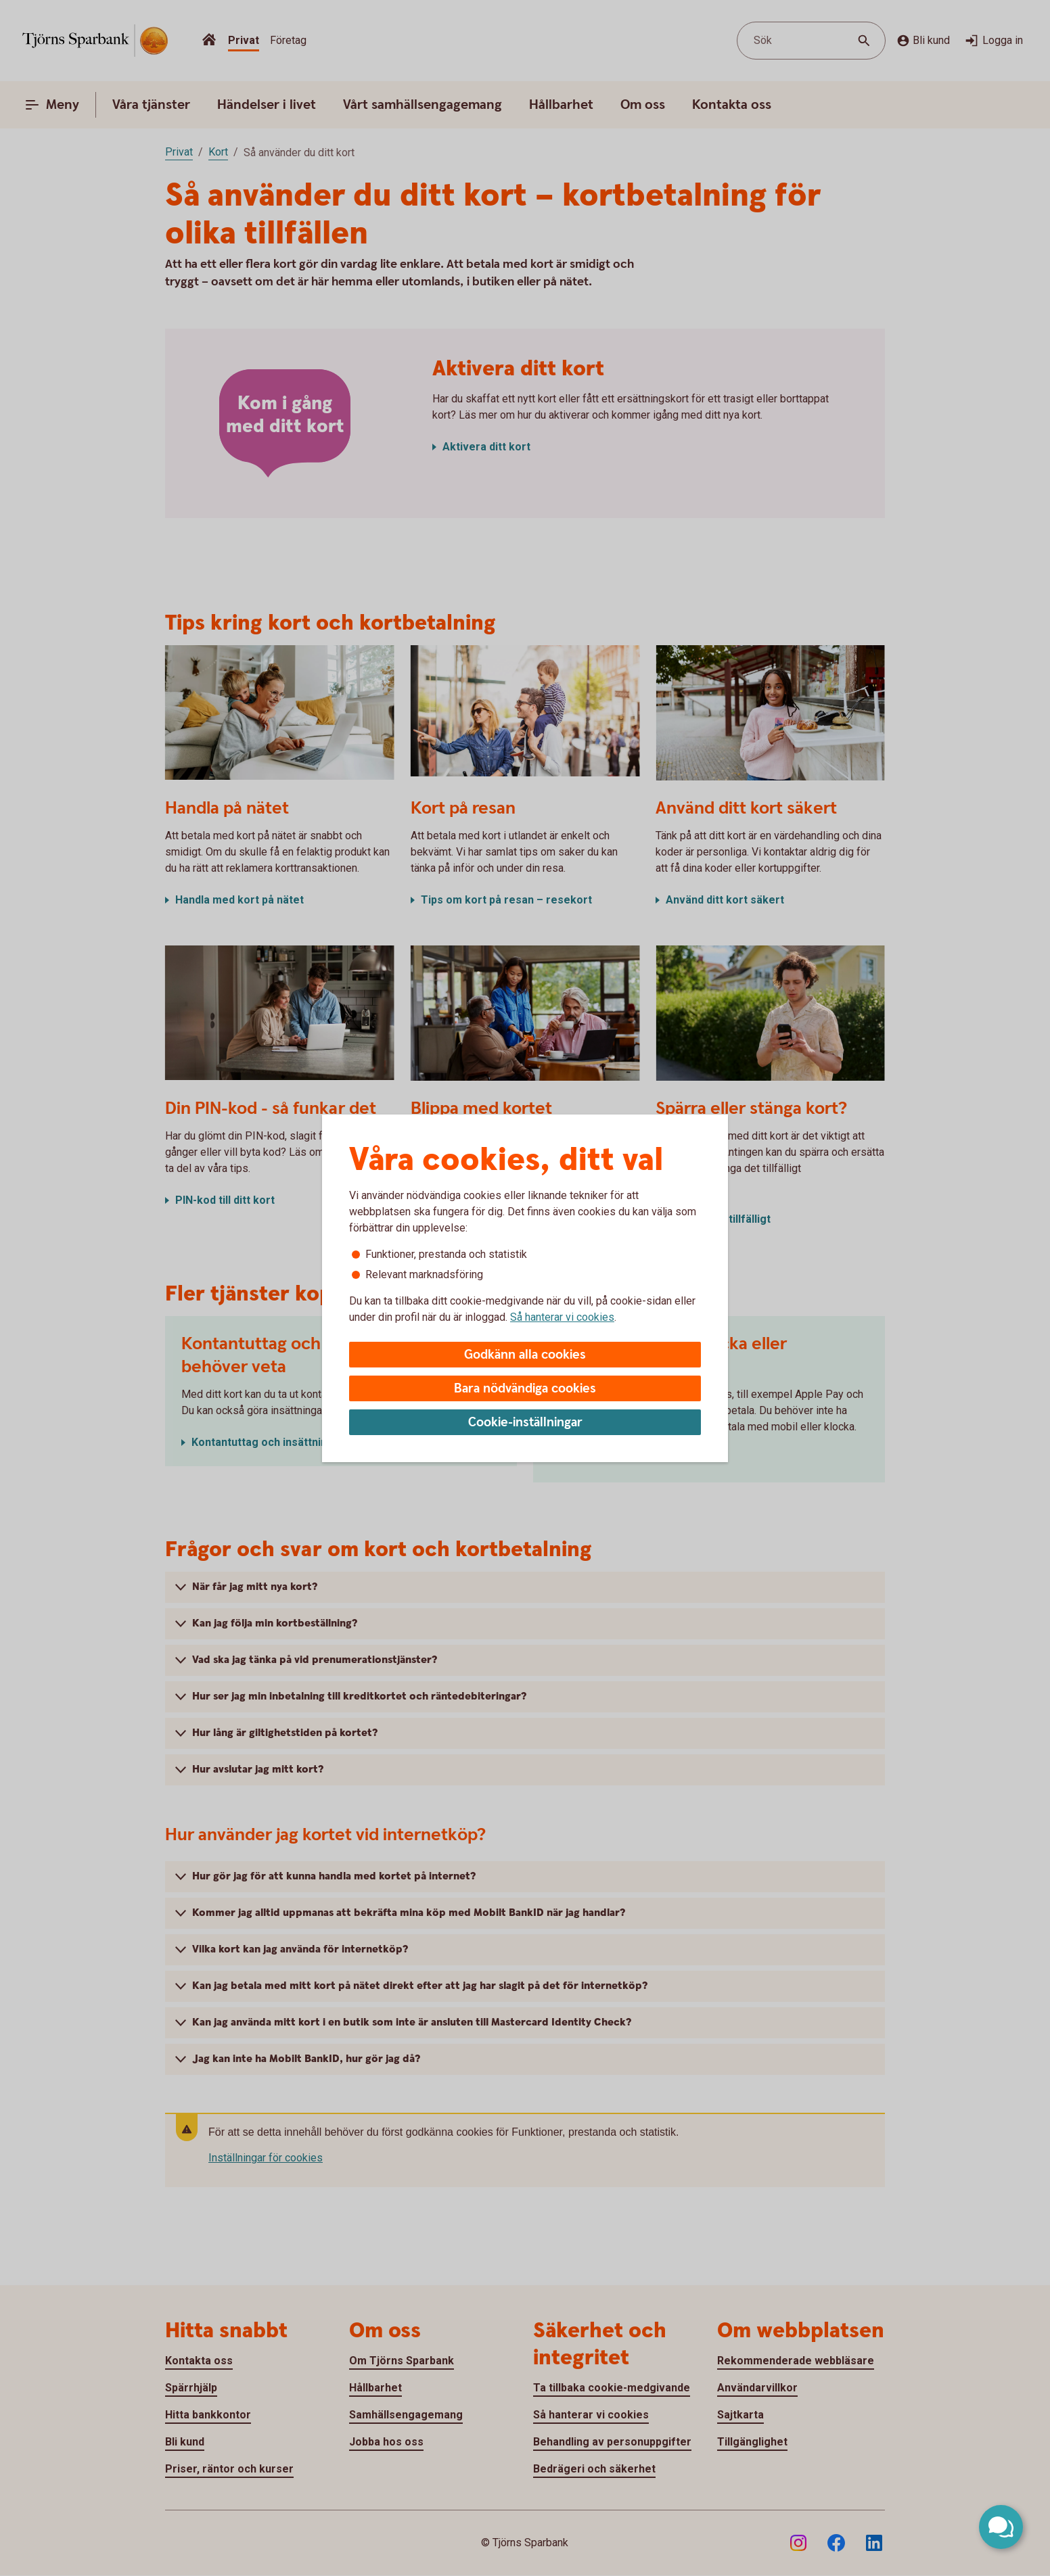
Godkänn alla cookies (525, 1354)
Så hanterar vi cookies (562, 1317)
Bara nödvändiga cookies (525, 1388)
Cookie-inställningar (525, 1422)
